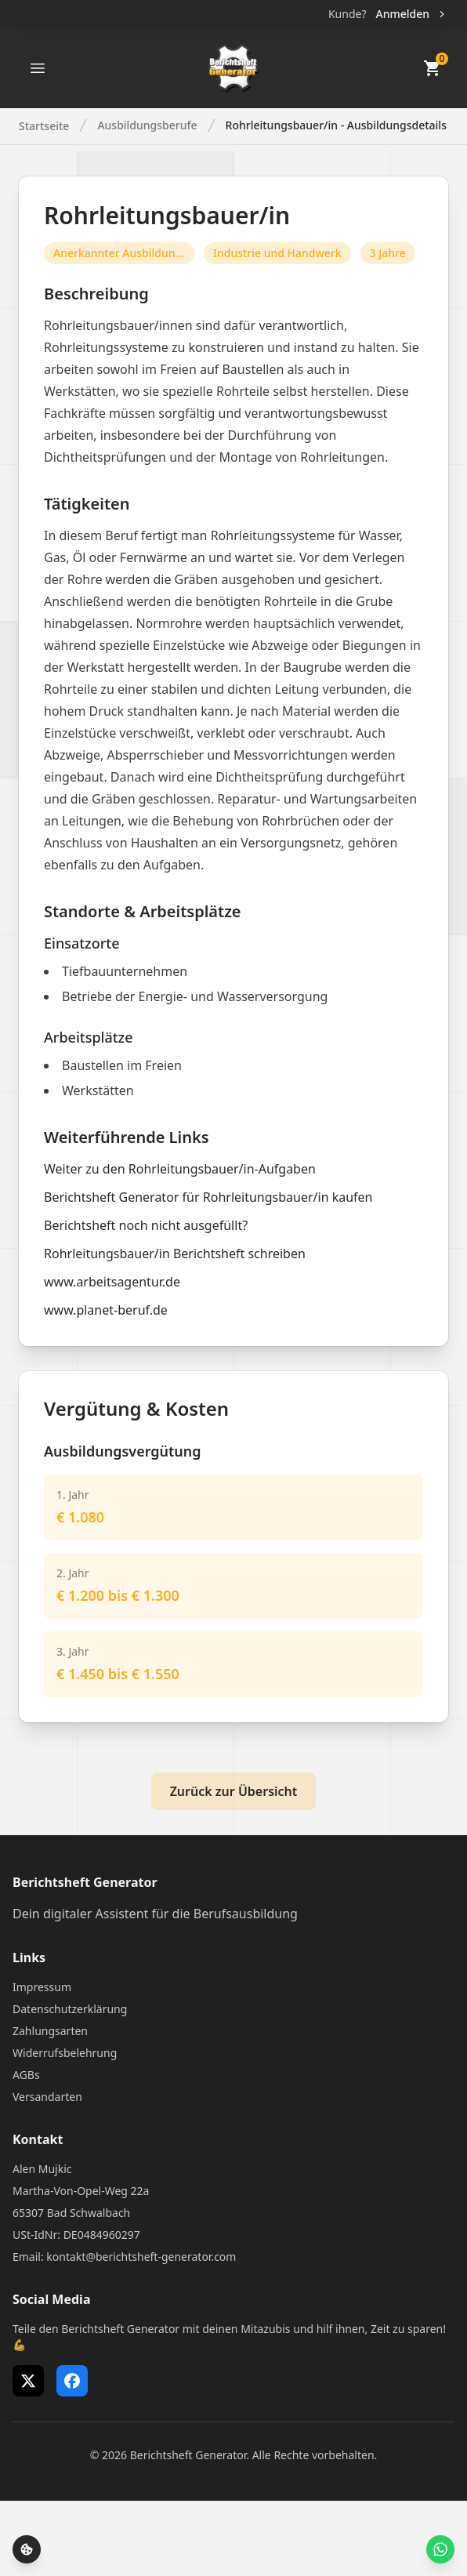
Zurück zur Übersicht (234, 1791)
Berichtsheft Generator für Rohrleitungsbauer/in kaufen (208, 1197)
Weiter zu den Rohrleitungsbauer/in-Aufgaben (180, 1168)
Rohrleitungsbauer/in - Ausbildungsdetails (336, 125)
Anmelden (411, 13)
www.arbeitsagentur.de (112, 1281)
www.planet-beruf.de (106, 1310)
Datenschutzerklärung (70, 2008)
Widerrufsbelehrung (65, 2052)
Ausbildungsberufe (147, 125)
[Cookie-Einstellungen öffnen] (27, 2549)
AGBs (26, 2074)
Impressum (42, 1986)
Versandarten (47, 2096)
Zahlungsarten (50, 2030)
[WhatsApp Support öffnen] (440, 2549)
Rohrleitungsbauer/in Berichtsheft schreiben (175, 1253)
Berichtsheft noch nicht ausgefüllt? (146, 1225)
